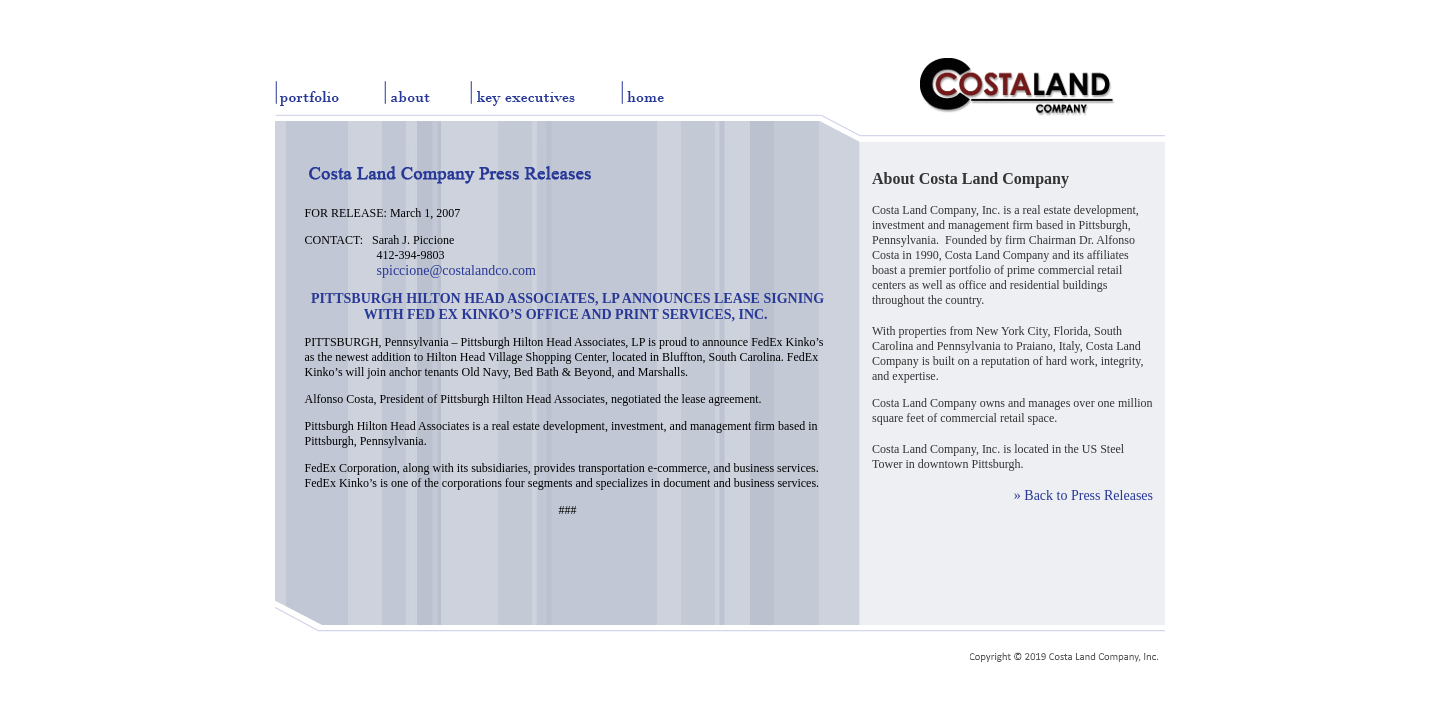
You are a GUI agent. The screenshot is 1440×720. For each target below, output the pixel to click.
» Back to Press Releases (1083, 495)
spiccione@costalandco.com (456, 270)
